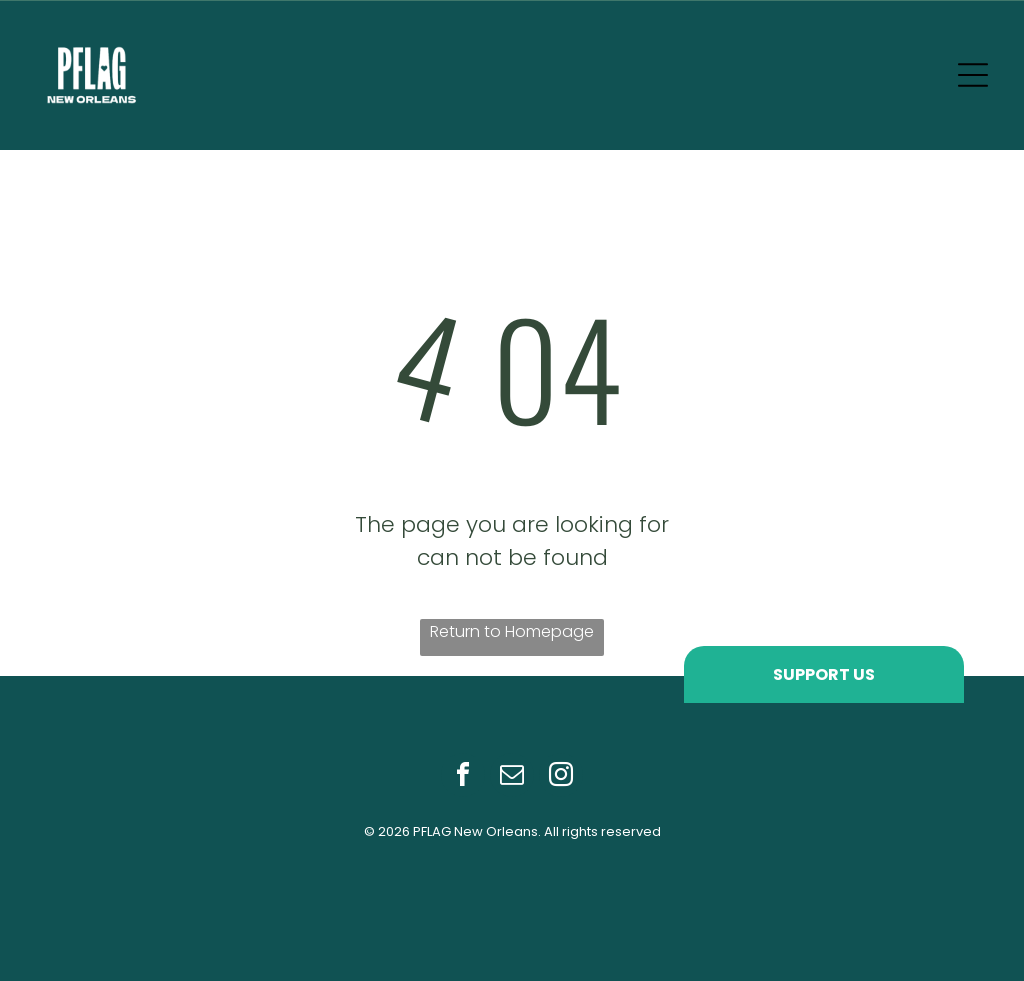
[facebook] (463, 777)
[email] (512, 777)
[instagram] (561, 777)
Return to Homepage (512, 631)
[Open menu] (973, 75)
